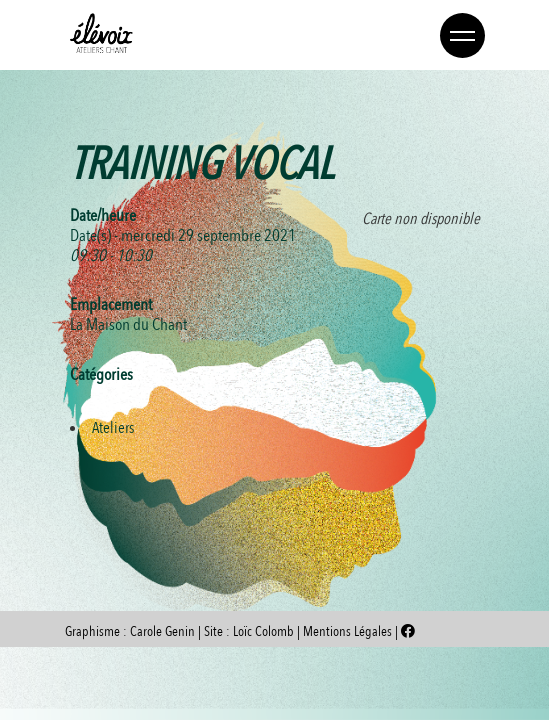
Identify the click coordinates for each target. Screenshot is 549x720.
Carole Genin (162, 631)
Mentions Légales (349, 631)
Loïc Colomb (263, 631)
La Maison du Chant (128, 324)
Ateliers (113, 428)
